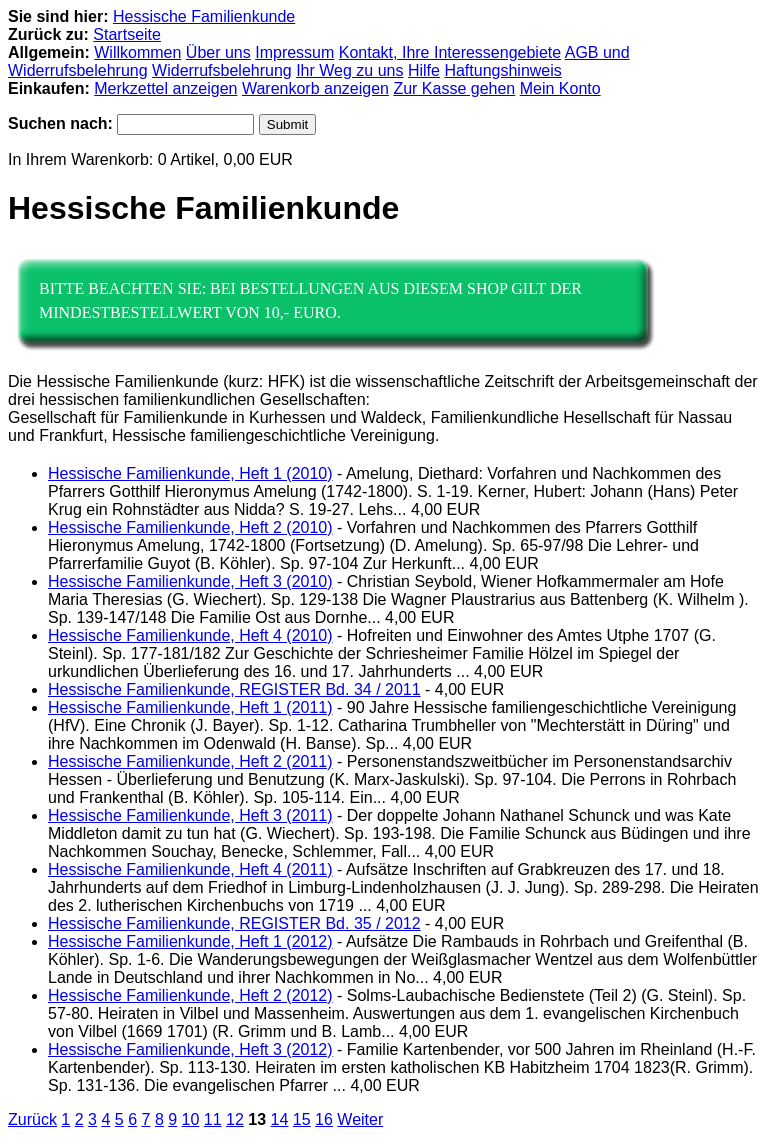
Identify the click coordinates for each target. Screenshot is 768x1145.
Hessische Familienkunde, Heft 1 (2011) (190, 707)
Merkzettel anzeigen (165, 88)
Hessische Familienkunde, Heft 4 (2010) (190, 635)
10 (191, 1119)
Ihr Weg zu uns (349, 70)
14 (280, 1119)
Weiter (360, 1119)
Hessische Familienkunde (204, 16)
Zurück (32, 1119)
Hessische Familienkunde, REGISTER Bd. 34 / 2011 (234, 689)
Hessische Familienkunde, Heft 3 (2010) (190, 581)
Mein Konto (560, 88)
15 (302, 1119)
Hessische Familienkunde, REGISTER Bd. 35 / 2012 (234, 923)
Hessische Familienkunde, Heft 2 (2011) (190, 761)
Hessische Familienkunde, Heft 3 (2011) (190, 815)
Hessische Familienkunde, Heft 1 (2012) (190, 941)
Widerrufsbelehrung (222, 70)
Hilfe (424, 70)
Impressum (294, 52)
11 (213, 1119)
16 (324, 1119)
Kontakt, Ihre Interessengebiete (450, 52)
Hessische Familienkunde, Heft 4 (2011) (190, 869)
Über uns (218, 52)
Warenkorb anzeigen (315, 88)
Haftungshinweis (502, 70)
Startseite (127, 34)
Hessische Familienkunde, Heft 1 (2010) (190, 473)
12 (235, 1119)
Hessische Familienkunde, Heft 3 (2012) (190, 1049)
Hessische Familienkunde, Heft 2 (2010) (190, 527)
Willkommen (137, 52)
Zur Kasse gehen (454, 88)
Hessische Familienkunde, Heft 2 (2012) (190, 995)
